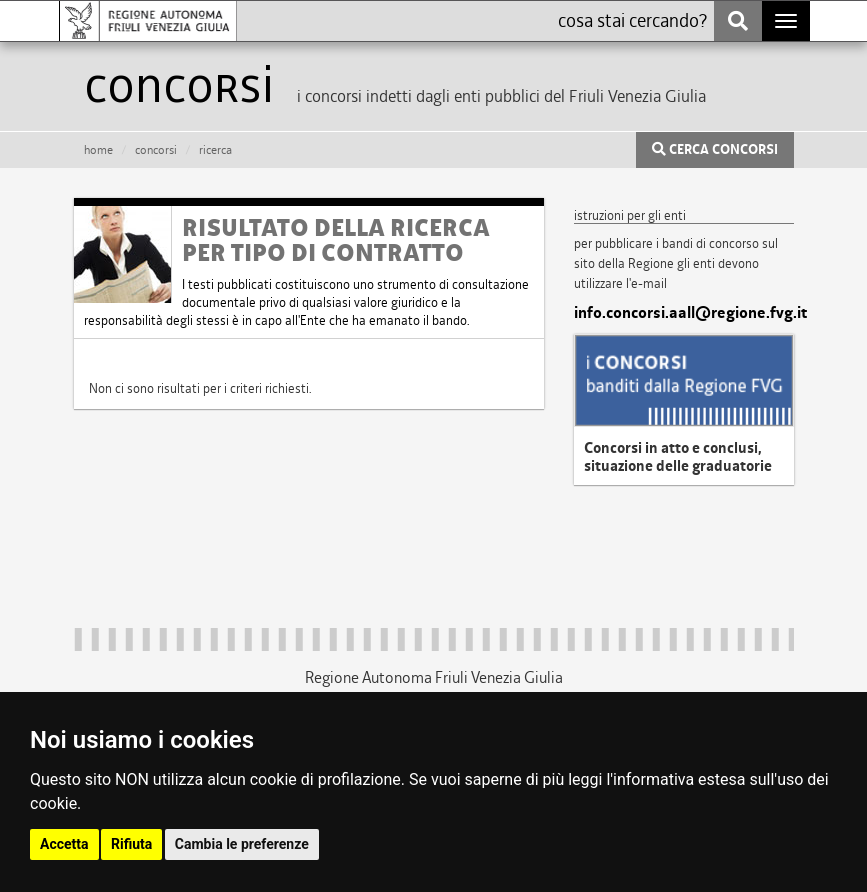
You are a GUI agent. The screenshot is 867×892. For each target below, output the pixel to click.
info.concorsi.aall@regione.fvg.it (684, 313)
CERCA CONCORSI (715, 150)
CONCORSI (156, 150)
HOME (98, 150)
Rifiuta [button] (131, 844)
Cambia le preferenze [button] (242, 844)
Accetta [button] (64, 844)
